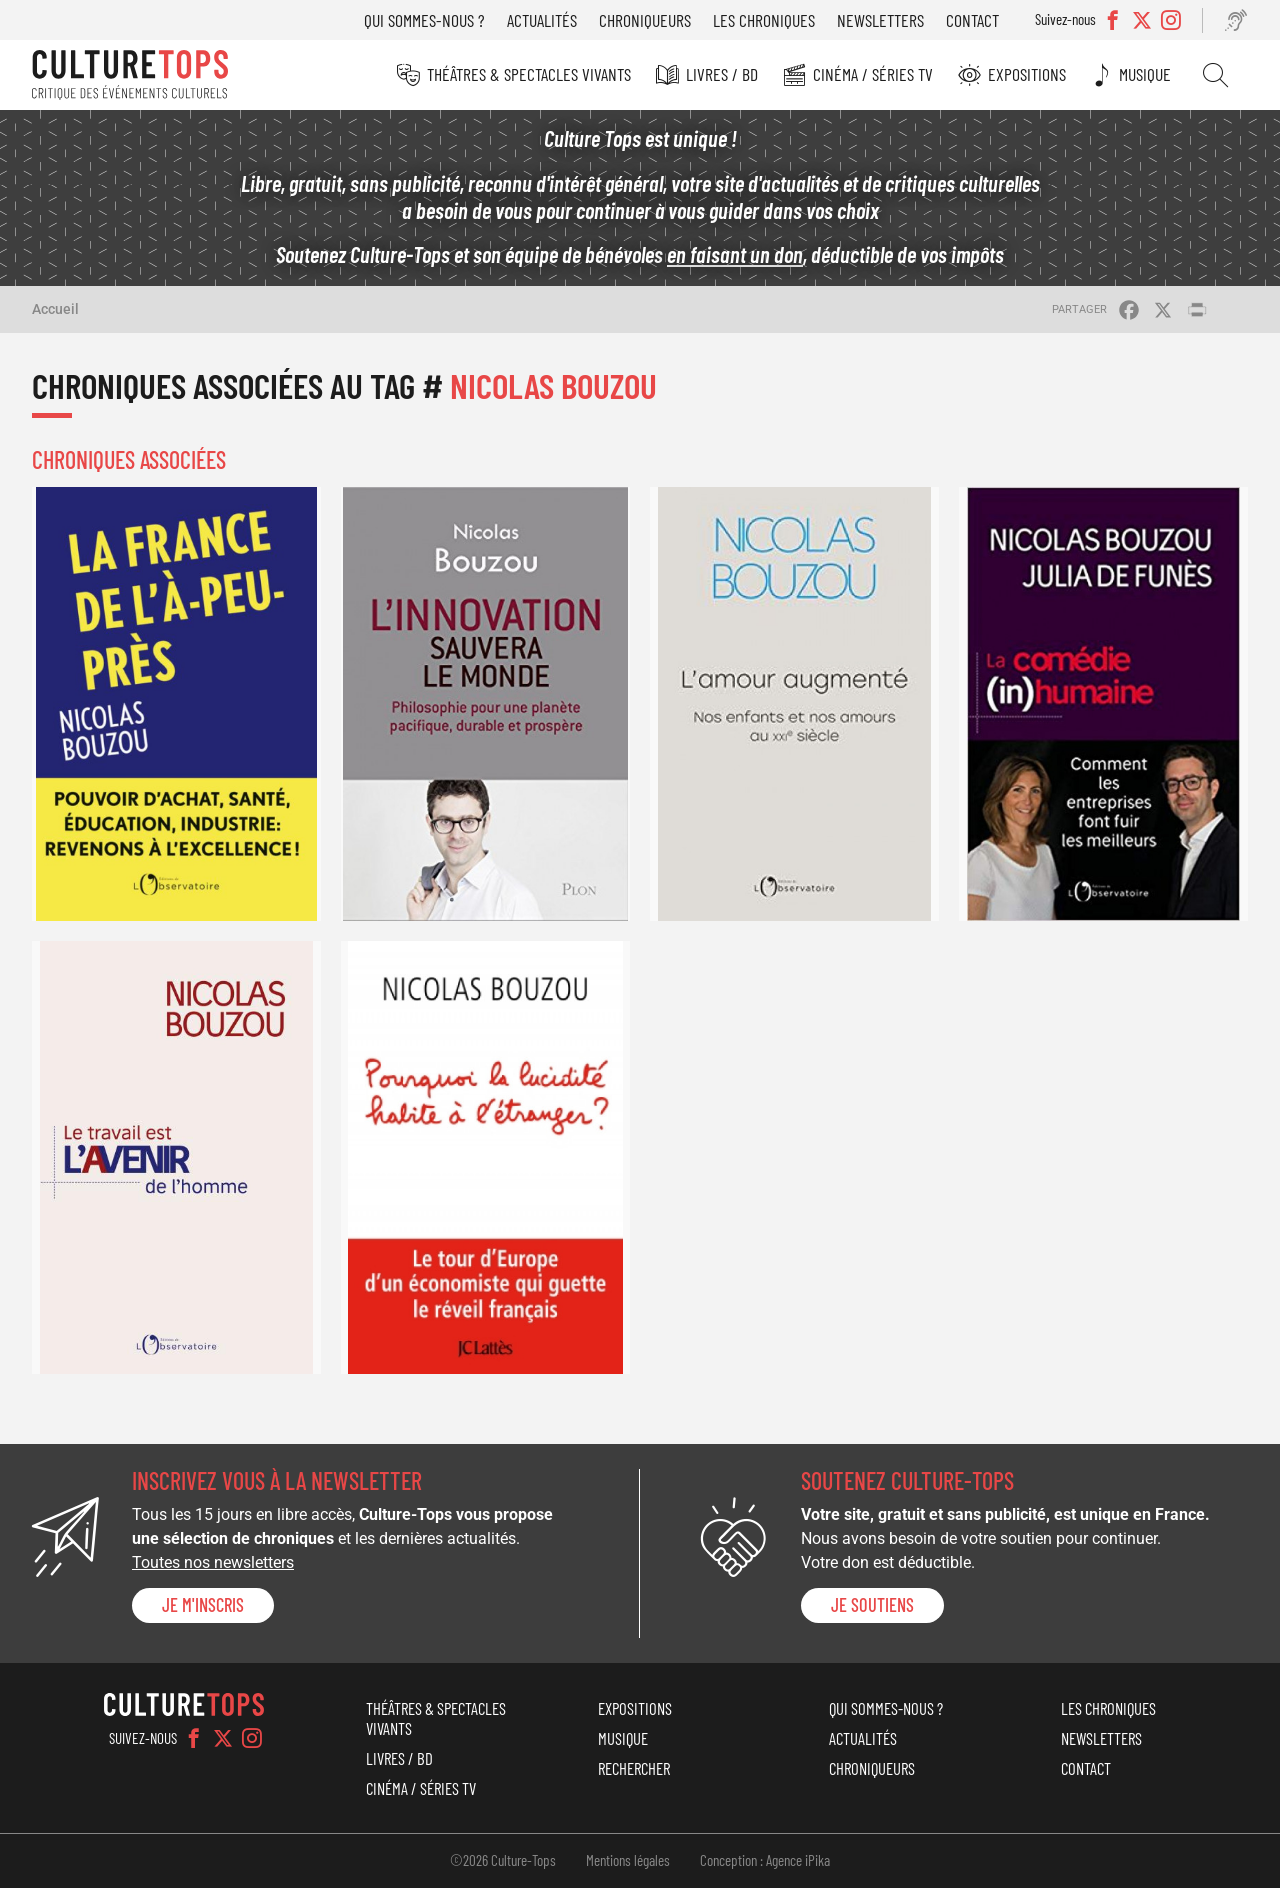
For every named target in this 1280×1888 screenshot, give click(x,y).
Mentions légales (628, 1860)
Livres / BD (722, 74)
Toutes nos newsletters (213, 1562)
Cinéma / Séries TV (873, 74)
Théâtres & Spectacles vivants (529, 74)
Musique (1145, 74)
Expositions (1027, 74)
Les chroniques (764, 20)
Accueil (55, 309)
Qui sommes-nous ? (424, 20)
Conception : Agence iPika (765, 1860)
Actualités (542, 20)
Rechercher (1215, 75)
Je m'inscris (203, 1605)
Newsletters (880, 20)
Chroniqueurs (645, 20)
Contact (972, 20)
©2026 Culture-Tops (503, 1860)
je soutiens (872, 1605)
